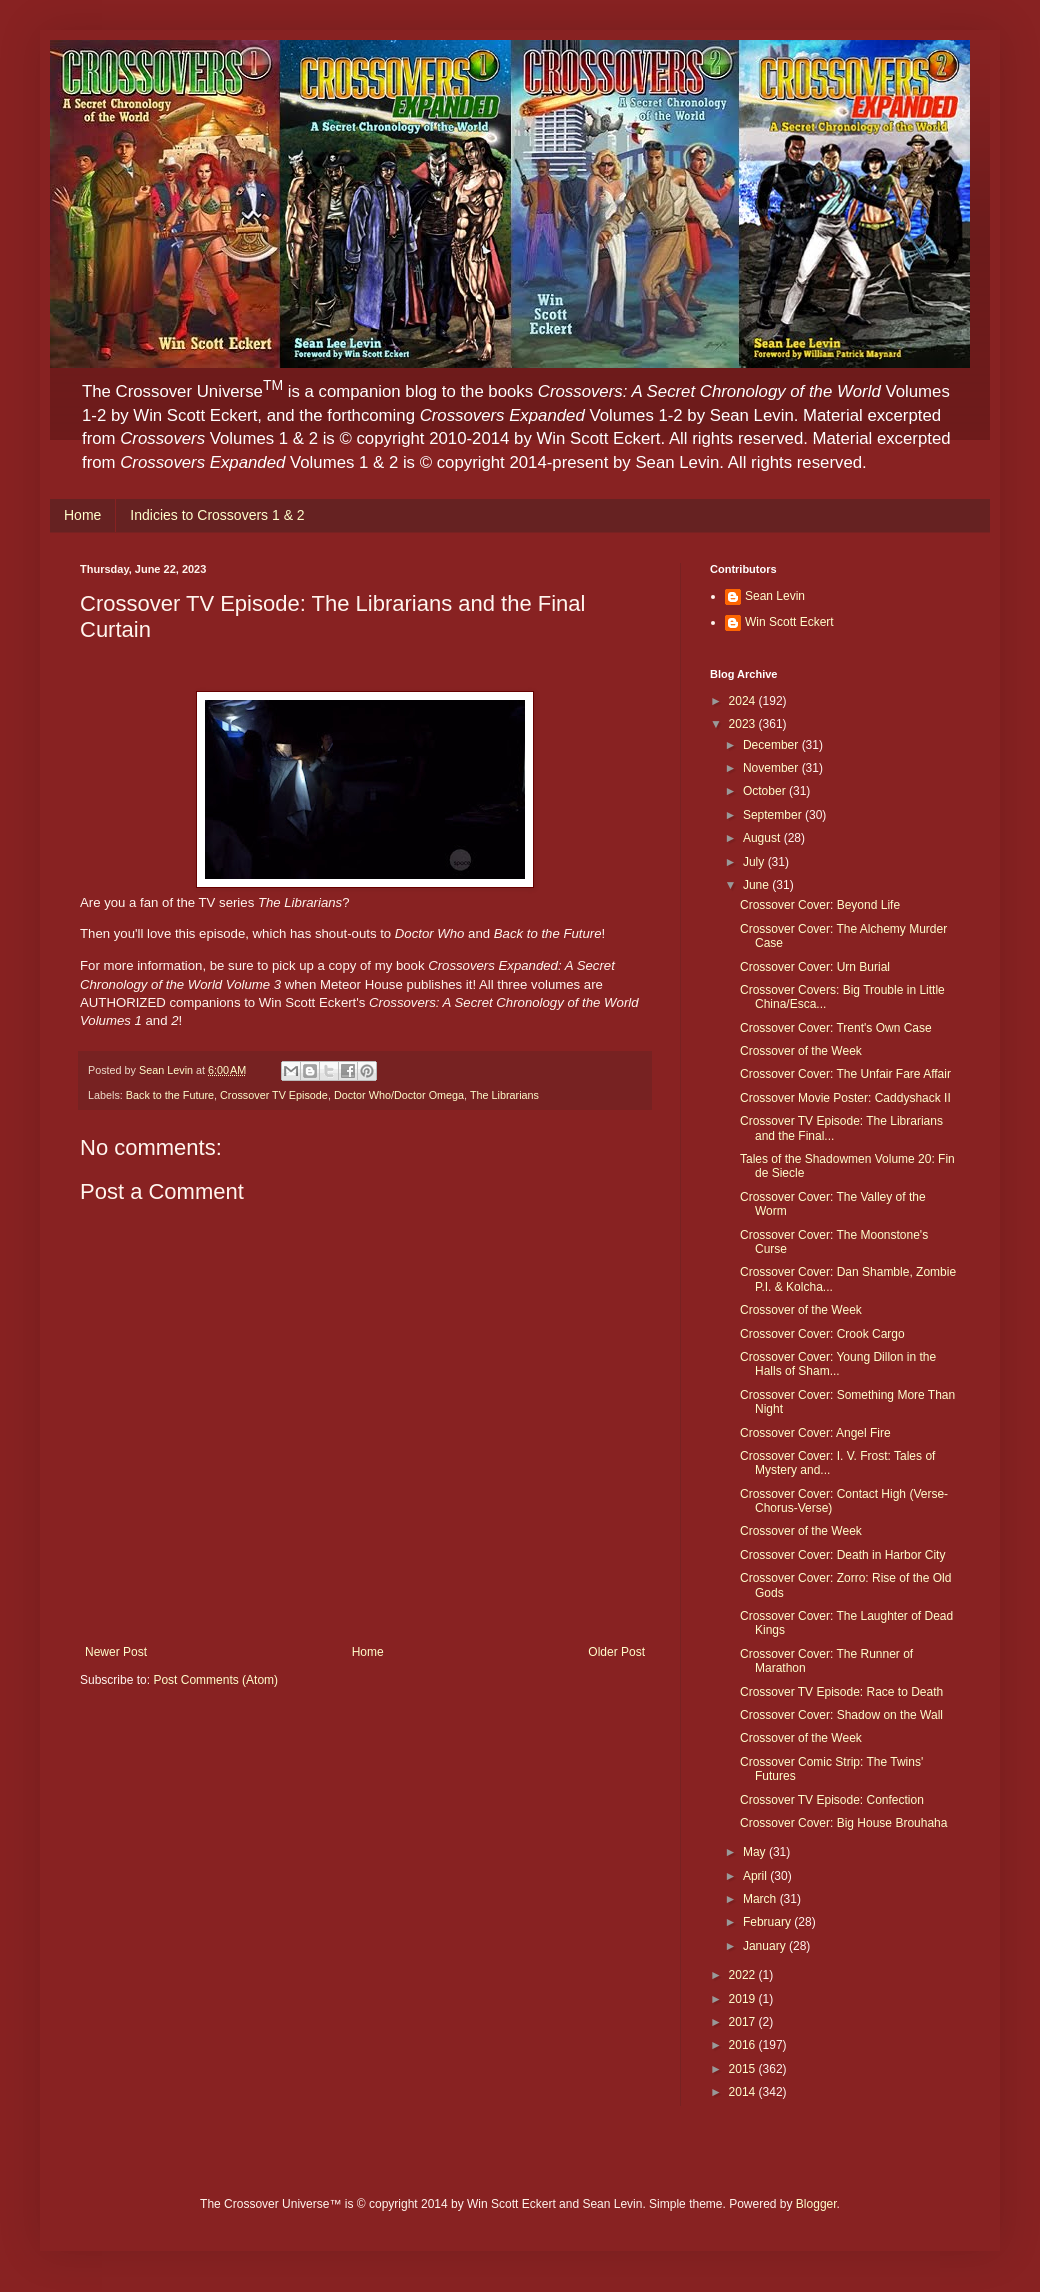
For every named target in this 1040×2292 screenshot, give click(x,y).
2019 (744, 1999)
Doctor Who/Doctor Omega (399, 1095)
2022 (744, 1975)
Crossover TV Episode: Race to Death (841, 1692)
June (757, 885)
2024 (744, 701)
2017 (744, 2022)
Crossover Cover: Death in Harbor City (842, 1555)
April (756, 1876)
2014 (744, 2092)
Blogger (816, 2204)
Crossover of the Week (801, 1051)
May (756, 1852)
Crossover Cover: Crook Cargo (822, 1334)
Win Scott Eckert (789, 622)
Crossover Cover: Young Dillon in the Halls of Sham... (838, 1364)
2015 (744, 2069)
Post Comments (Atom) (215, 1680)
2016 (744, 2045)
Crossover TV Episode (274, 1095)
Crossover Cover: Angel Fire (815, 1433)
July (755, 862)
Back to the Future (170, 1095)
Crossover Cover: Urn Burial (815, 967)
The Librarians (504, 1095)
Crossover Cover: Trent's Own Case (836, 1028)
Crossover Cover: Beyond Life (820, 905)
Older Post (616, 1652)
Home (82, 515)
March (761, 1899)
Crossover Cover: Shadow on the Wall (841, 1715)
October (766, 791)
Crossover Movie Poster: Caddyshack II (845, 1098)
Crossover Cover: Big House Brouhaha (843, 1823)
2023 (744, 724)
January (766, 1946)
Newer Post (116, 1652)
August (763, 838)
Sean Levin (775, 596)
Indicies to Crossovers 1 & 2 (217, 515)
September (774, 815)
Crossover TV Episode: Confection (832, 1800)
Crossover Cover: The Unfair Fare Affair (845, 1074)
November (772, 768)
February (768, 1922)
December (772, 745)
